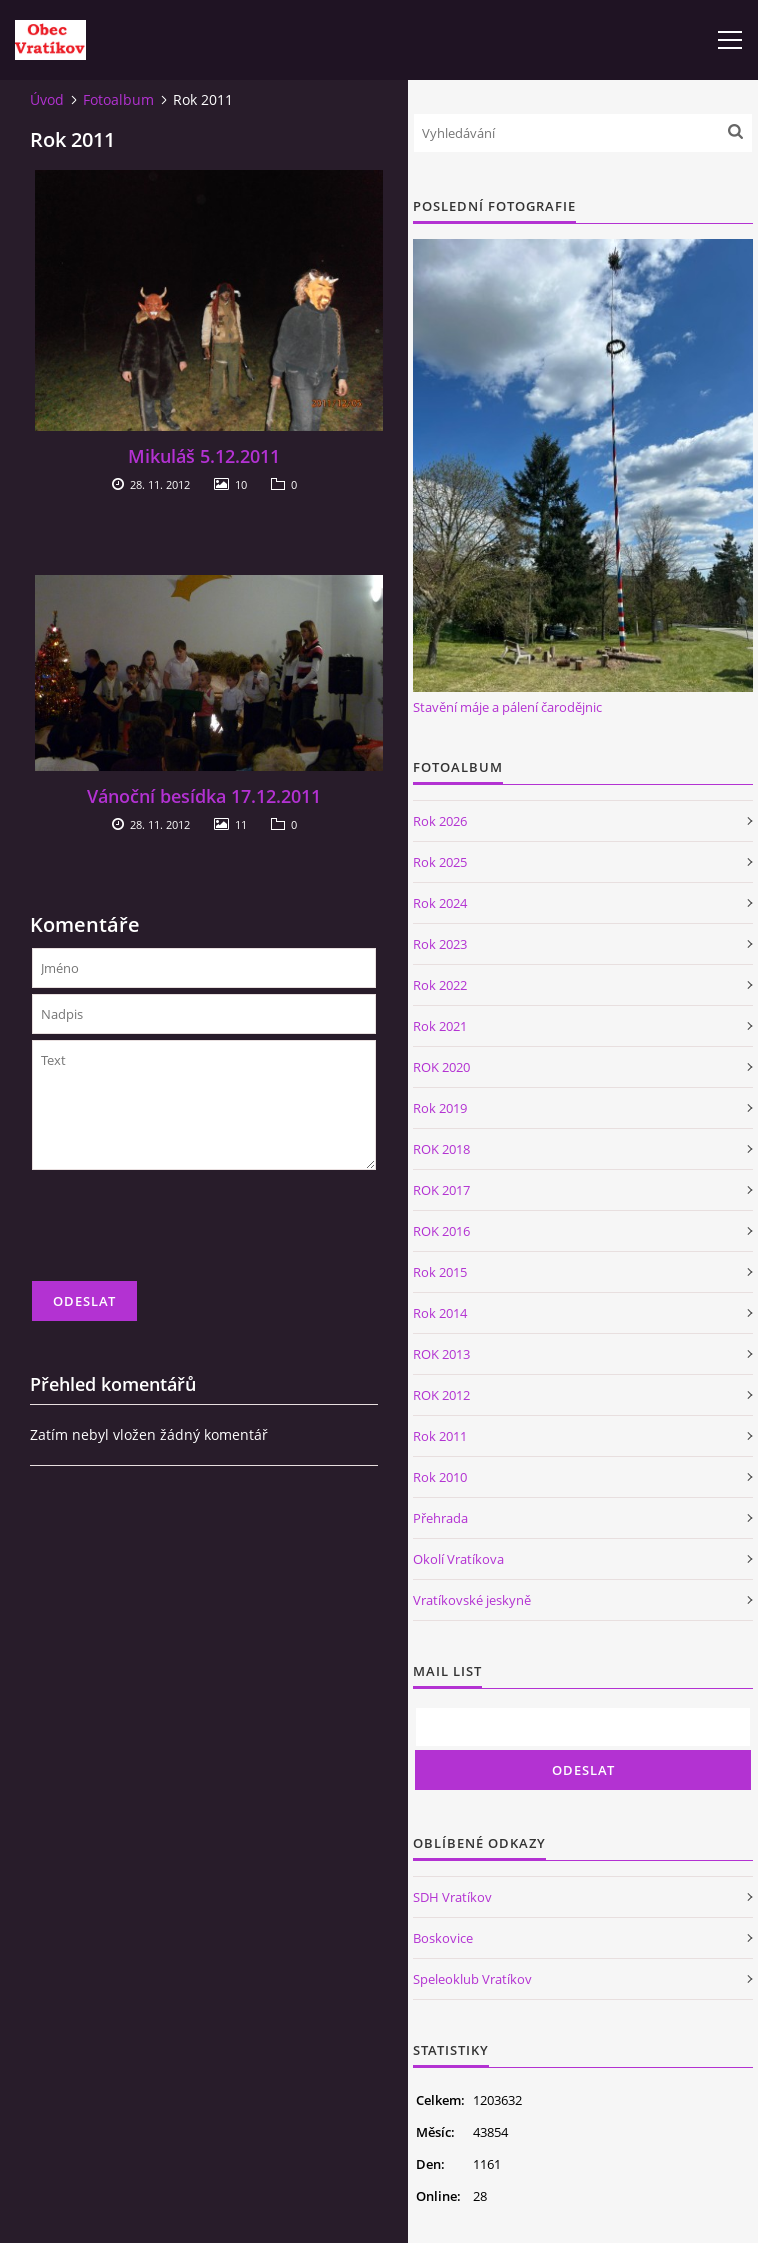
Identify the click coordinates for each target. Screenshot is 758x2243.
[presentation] (184, 1234)
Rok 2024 (440, 903)
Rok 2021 (440, 1026)
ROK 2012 (441, 1395)
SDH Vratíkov (452, 1897)
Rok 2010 (440, 1477)
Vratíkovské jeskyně (472, 1600)
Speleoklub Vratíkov (472, 1979)
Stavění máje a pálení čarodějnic (507, 707)
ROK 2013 (441, 1354)
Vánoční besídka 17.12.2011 (204, 796)
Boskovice (443, 1938)
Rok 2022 (440, 985)
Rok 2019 (440, 1108)
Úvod (47, 99)
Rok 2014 (440, 1313)
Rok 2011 (440, 1436)
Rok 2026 (440, 821)
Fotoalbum (118, 99)
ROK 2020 (441, 1067)
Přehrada (440, 1518)
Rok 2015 (440, 1272)
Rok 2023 (440, 944)
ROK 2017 (441, 1190)
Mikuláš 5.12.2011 (204, 456)
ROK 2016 (441, 1231)
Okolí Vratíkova (458, 1559)
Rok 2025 (440, 862)
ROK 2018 (441, 1149)
